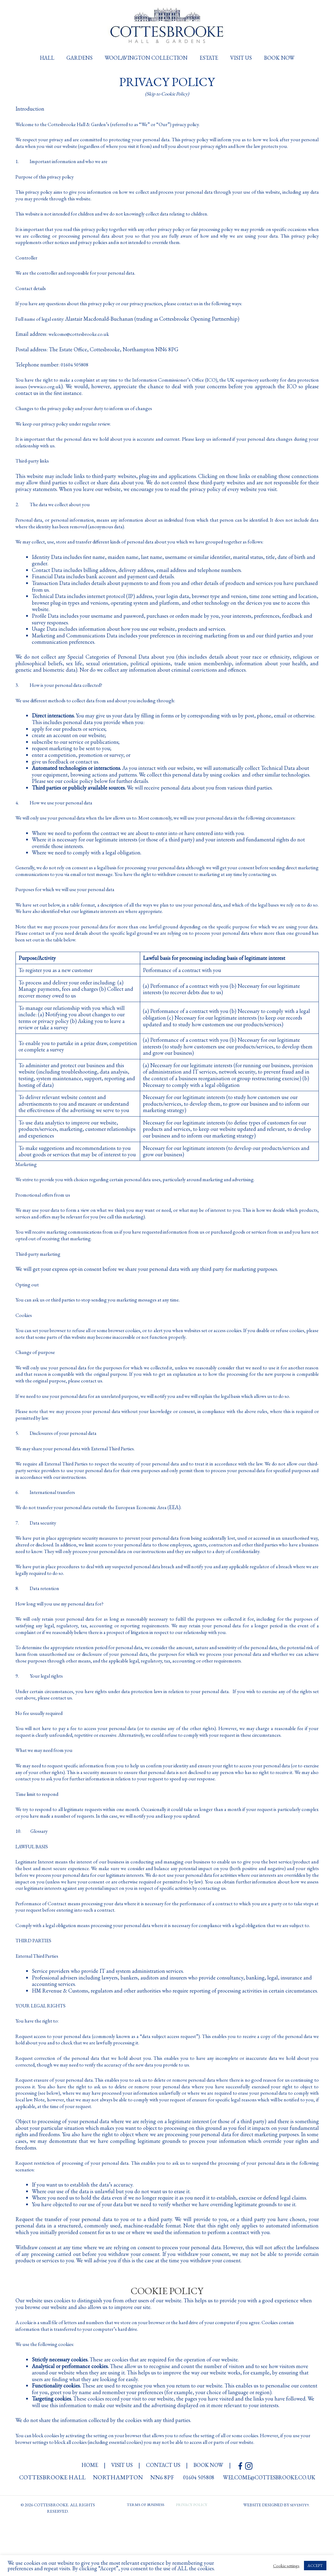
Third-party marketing (40, 1271)
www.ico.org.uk (83, 392)
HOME (85, 2520)
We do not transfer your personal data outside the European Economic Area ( (100, 1531)
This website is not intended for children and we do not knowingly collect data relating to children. (125, 219)
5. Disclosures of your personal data (61, 1457)
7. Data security (39, 1546)
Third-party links (34, 466)
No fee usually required (41, 1749)
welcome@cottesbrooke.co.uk (81, 339)
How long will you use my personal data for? (64, 1634)
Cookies (24, 1332)
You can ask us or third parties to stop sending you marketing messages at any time (106, 1317)
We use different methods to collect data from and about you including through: (104, 706)
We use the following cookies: (47, 2399)
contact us (164, 2520)
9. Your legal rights (42, 1712)
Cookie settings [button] (286, 2565)
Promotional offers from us (45, 1212)
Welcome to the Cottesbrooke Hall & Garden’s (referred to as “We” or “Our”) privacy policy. (117, 123)
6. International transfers (49, 1516)
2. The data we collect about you (58, 510)
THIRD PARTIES (35, 1996)
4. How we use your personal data (58, 807)
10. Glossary (33, 1874)
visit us (119, 2520)
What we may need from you (47, 1793)
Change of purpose (36, 1370)
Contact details (32, 294)
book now (213, 2520)
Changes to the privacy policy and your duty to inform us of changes (91, 414)
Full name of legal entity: (44, 324)
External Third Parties (39, 2011)
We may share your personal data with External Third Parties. (82, 1472)
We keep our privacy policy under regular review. (69, 429)
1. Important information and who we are (67, 167)
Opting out (28, 1302)
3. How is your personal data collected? (65, 690)
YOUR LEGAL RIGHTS (43, 2061)
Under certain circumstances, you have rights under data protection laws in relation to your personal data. (133, 1727)
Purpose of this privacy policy (48, 182)
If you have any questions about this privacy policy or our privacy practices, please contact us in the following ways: (142, 309)
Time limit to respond (40, 1836)
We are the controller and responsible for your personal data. (81, 279)
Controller (27, 263)
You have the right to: (39, 2076)
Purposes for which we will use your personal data (70, 907)
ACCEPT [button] (315, 2565)
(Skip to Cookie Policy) (167, 93)
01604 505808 (76, 370)
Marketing (27, 1182)
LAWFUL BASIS (33, 1889)
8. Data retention (40, 1618)
